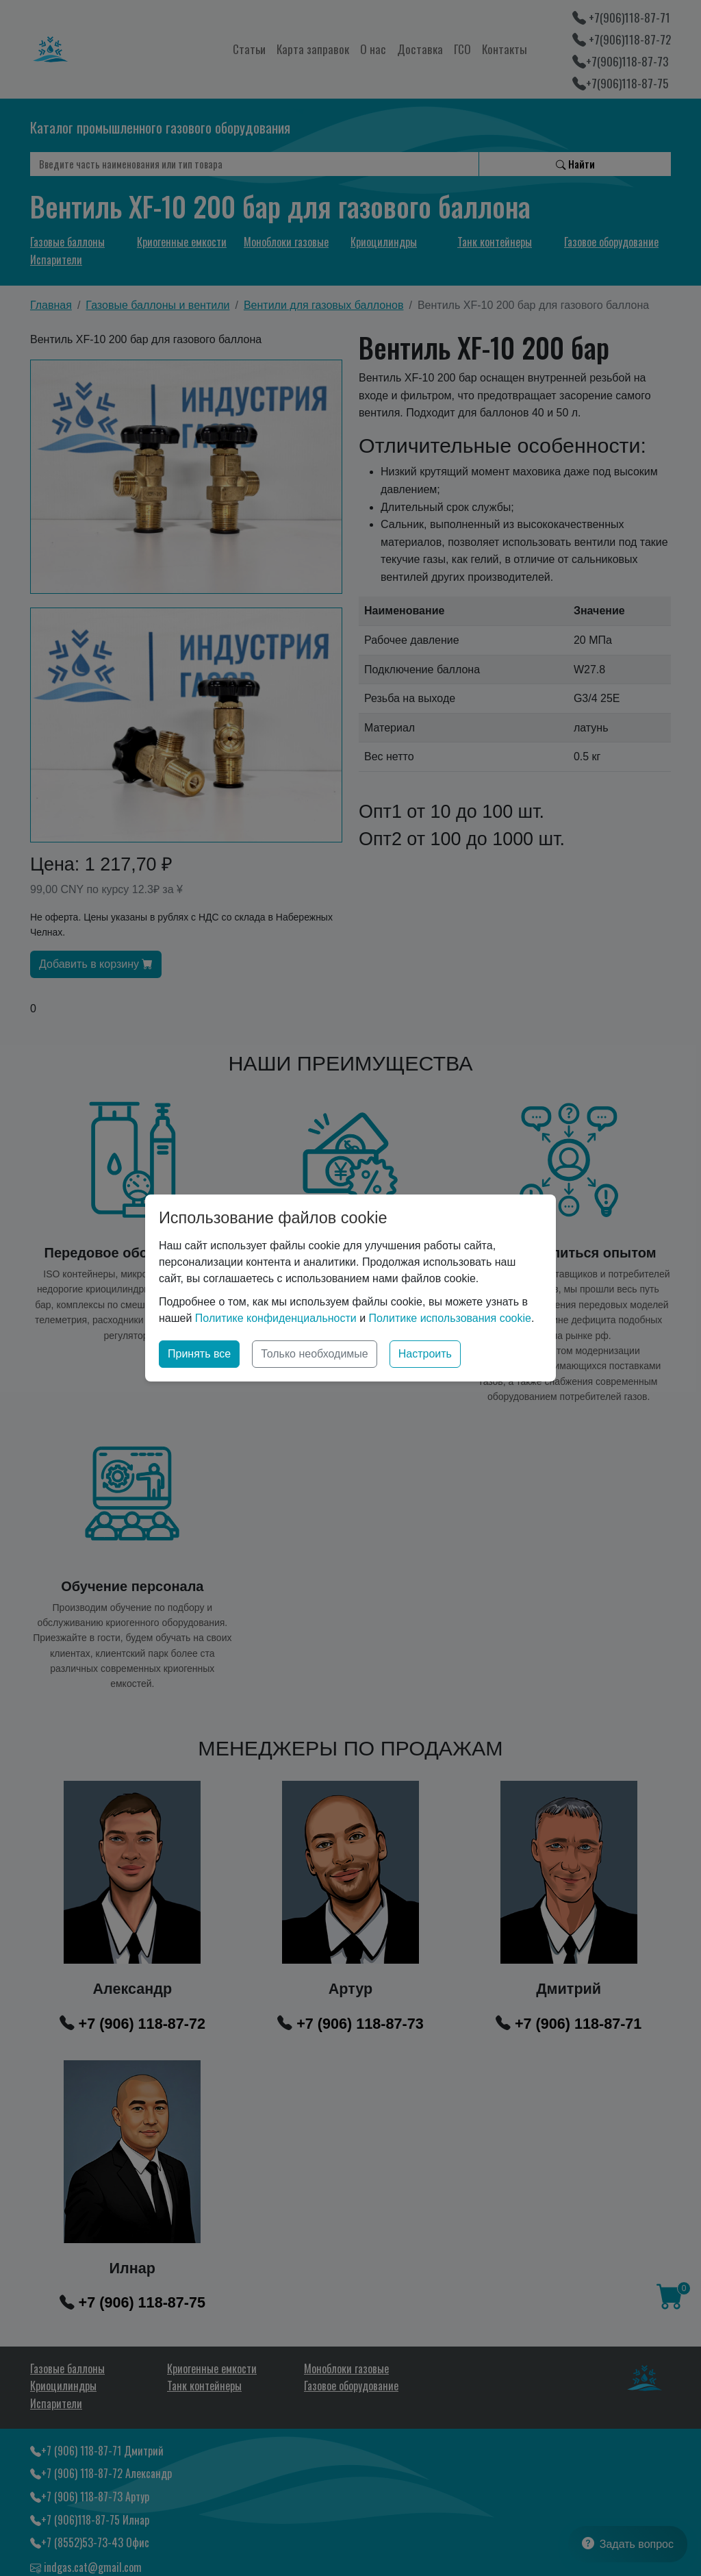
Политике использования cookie (450, 1318)
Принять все (199, 1354)
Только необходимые (314, 1354)
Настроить (425, 1354)
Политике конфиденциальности (276, 1318)
